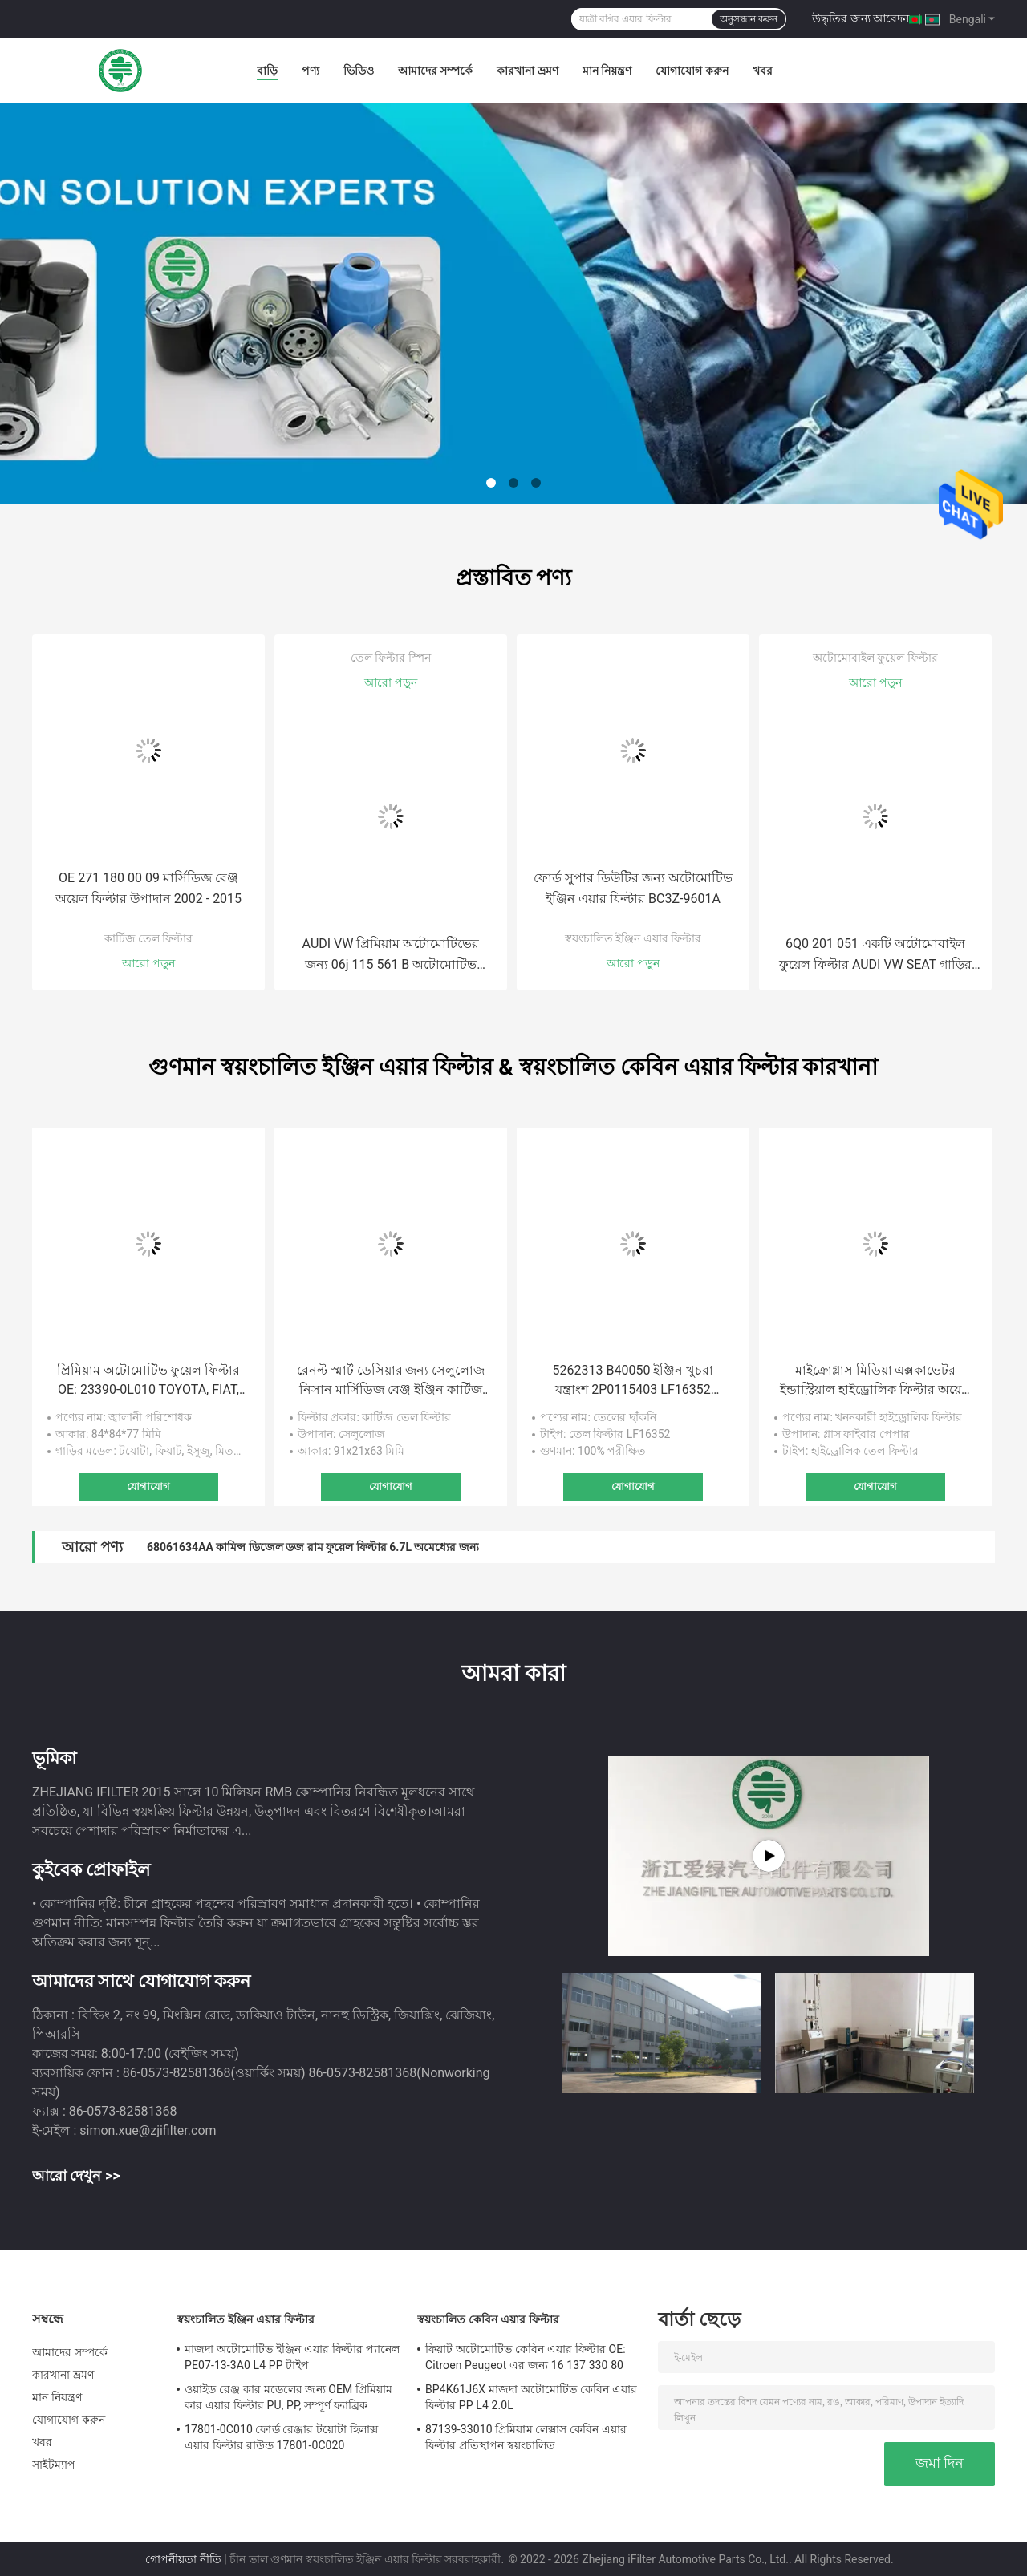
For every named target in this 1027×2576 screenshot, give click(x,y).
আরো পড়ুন (148, 963)
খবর (763, 70)
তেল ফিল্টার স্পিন (391, 657)
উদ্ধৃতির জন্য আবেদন (860, 18)
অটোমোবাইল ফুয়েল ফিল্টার (875, 657)
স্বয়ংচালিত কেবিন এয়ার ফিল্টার (488, 2319)
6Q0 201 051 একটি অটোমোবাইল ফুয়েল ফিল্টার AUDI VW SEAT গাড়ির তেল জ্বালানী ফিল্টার (875, 955)
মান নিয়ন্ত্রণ (607, 70)
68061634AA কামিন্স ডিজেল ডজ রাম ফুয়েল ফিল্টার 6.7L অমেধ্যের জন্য (313, 1547)
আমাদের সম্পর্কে (435, 70)
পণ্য (310, 70)
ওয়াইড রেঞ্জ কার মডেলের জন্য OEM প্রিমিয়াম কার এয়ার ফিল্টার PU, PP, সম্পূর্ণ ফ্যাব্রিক (288, 2397)
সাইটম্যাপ (54, 2464)
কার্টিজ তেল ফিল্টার (148, 938)
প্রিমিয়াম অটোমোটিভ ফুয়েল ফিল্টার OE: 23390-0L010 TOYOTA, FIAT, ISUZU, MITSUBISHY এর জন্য (149, 1381)
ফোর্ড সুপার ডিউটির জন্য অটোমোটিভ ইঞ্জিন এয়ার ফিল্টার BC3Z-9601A (633, 888)
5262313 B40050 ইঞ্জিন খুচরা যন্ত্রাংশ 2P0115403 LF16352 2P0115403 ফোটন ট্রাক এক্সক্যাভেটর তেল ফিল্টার (633, 1381)
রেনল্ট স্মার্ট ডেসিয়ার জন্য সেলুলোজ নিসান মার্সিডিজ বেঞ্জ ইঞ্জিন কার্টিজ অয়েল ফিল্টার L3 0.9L (391, 1381)
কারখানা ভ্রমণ (527, 70)
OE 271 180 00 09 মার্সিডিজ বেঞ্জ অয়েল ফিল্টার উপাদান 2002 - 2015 (148, 888)
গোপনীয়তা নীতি (183, 2559)
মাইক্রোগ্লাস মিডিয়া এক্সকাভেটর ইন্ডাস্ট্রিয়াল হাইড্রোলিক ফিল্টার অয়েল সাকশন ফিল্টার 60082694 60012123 (875, 1381)
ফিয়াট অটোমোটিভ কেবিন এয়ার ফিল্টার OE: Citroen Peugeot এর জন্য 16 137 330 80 (525, 2357)
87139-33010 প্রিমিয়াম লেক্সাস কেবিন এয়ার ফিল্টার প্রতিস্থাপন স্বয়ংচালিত (526, 2437)
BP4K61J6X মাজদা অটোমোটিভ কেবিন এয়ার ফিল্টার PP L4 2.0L (531, 2397)
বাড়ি (267, 70)
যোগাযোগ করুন (692, 70)
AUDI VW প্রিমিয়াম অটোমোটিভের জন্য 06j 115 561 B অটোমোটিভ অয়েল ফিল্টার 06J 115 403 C (391, 955)
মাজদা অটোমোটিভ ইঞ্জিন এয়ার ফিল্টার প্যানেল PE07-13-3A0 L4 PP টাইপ (292, 2357)
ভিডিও (358, 70)
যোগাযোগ (148, 1486)
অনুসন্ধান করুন (748, 19)
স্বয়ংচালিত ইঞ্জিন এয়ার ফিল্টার (633, 938)
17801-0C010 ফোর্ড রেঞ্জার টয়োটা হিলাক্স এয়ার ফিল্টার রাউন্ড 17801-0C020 (281, 2437)
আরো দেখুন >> (76, 2175)
